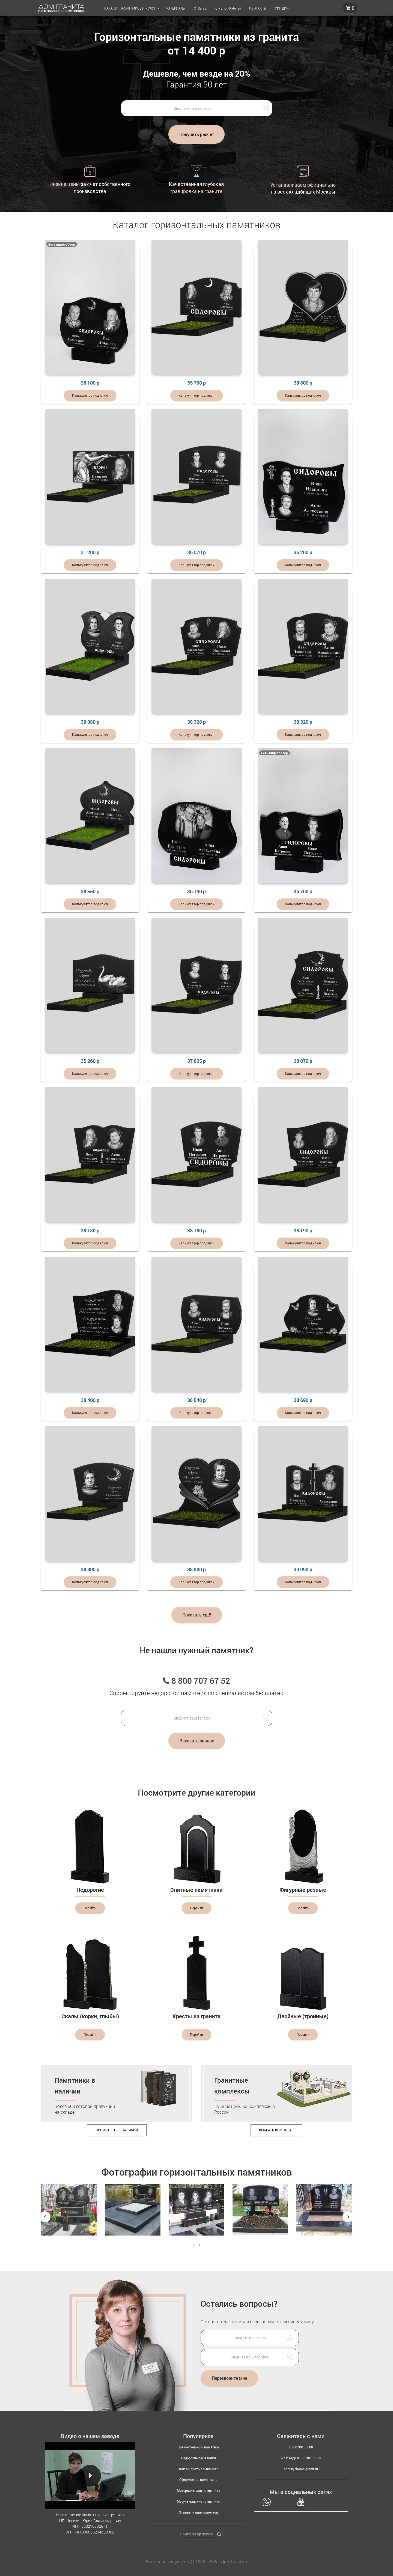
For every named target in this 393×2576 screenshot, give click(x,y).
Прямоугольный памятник (198, 2447)
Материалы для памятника (198, 2490)
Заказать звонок (196, 1741)
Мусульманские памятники (198, 2501)
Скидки (282, 8)
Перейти (90, 1907)
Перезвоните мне (229, 2378)
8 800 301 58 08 (301, 2447)
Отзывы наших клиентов (198, 2512)
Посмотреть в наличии (117, 2130)
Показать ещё (196, 1614)
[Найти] (219, 2534)
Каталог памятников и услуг (130, 8)
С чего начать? (228, 8)
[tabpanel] (69, 2214)
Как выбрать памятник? (198, 2468)
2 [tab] (199, 2245)
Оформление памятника (198, 2479)
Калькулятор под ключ (90, 395)
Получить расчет (196, 134)
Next (348, 2216)
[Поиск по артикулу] (197, 2534)
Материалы (176, 8)
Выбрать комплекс (276, 2130)
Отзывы (200, 8)
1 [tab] (193, 2245)
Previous (45, 2216)
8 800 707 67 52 (196, 1680)
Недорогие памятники (198, 2458)
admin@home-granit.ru (301, 2468)
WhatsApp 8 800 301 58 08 (301, 2458)
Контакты (258, 8)
